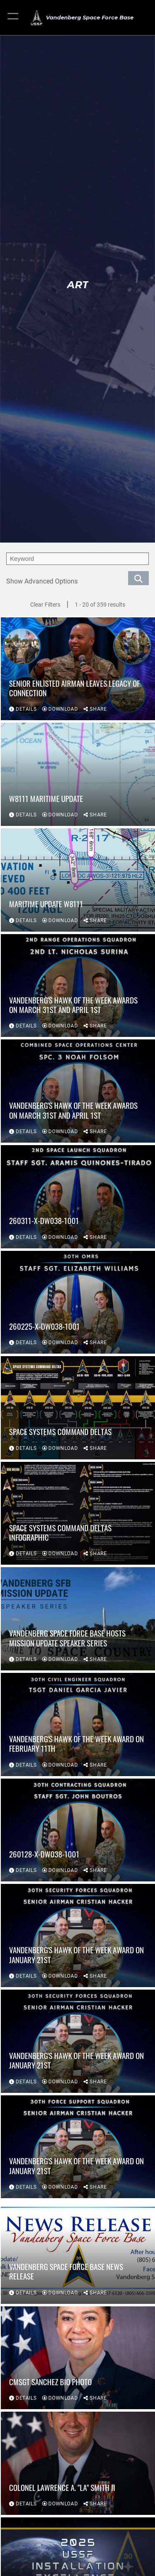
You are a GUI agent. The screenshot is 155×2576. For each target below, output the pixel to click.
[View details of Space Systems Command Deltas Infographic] (78, 1513)
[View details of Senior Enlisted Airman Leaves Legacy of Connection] (78, 669)
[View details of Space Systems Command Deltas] (78, 1407)
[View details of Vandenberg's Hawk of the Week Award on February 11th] (78, 1724)
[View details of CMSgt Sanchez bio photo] (78, 2358)
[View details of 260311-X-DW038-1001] (78, 1196)
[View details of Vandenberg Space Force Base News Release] (78, 2252)
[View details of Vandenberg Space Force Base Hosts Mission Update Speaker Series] (78, 1618)
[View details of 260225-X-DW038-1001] (78, 1302)
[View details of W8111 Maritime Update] (78, 774)
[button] (13, 17)
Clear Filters (45, 604)
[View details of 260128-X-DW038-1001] (78, 1830)
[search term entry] (77, 559)
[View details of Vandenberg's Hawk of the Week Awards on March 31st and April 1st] (78, 985)
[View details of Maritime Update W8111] (78, 880)
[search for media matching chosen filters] (138, 577)
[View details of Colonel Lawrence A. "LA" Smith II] (78, 2463)
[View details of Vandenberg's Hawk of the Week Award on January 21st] (78, 1935)
